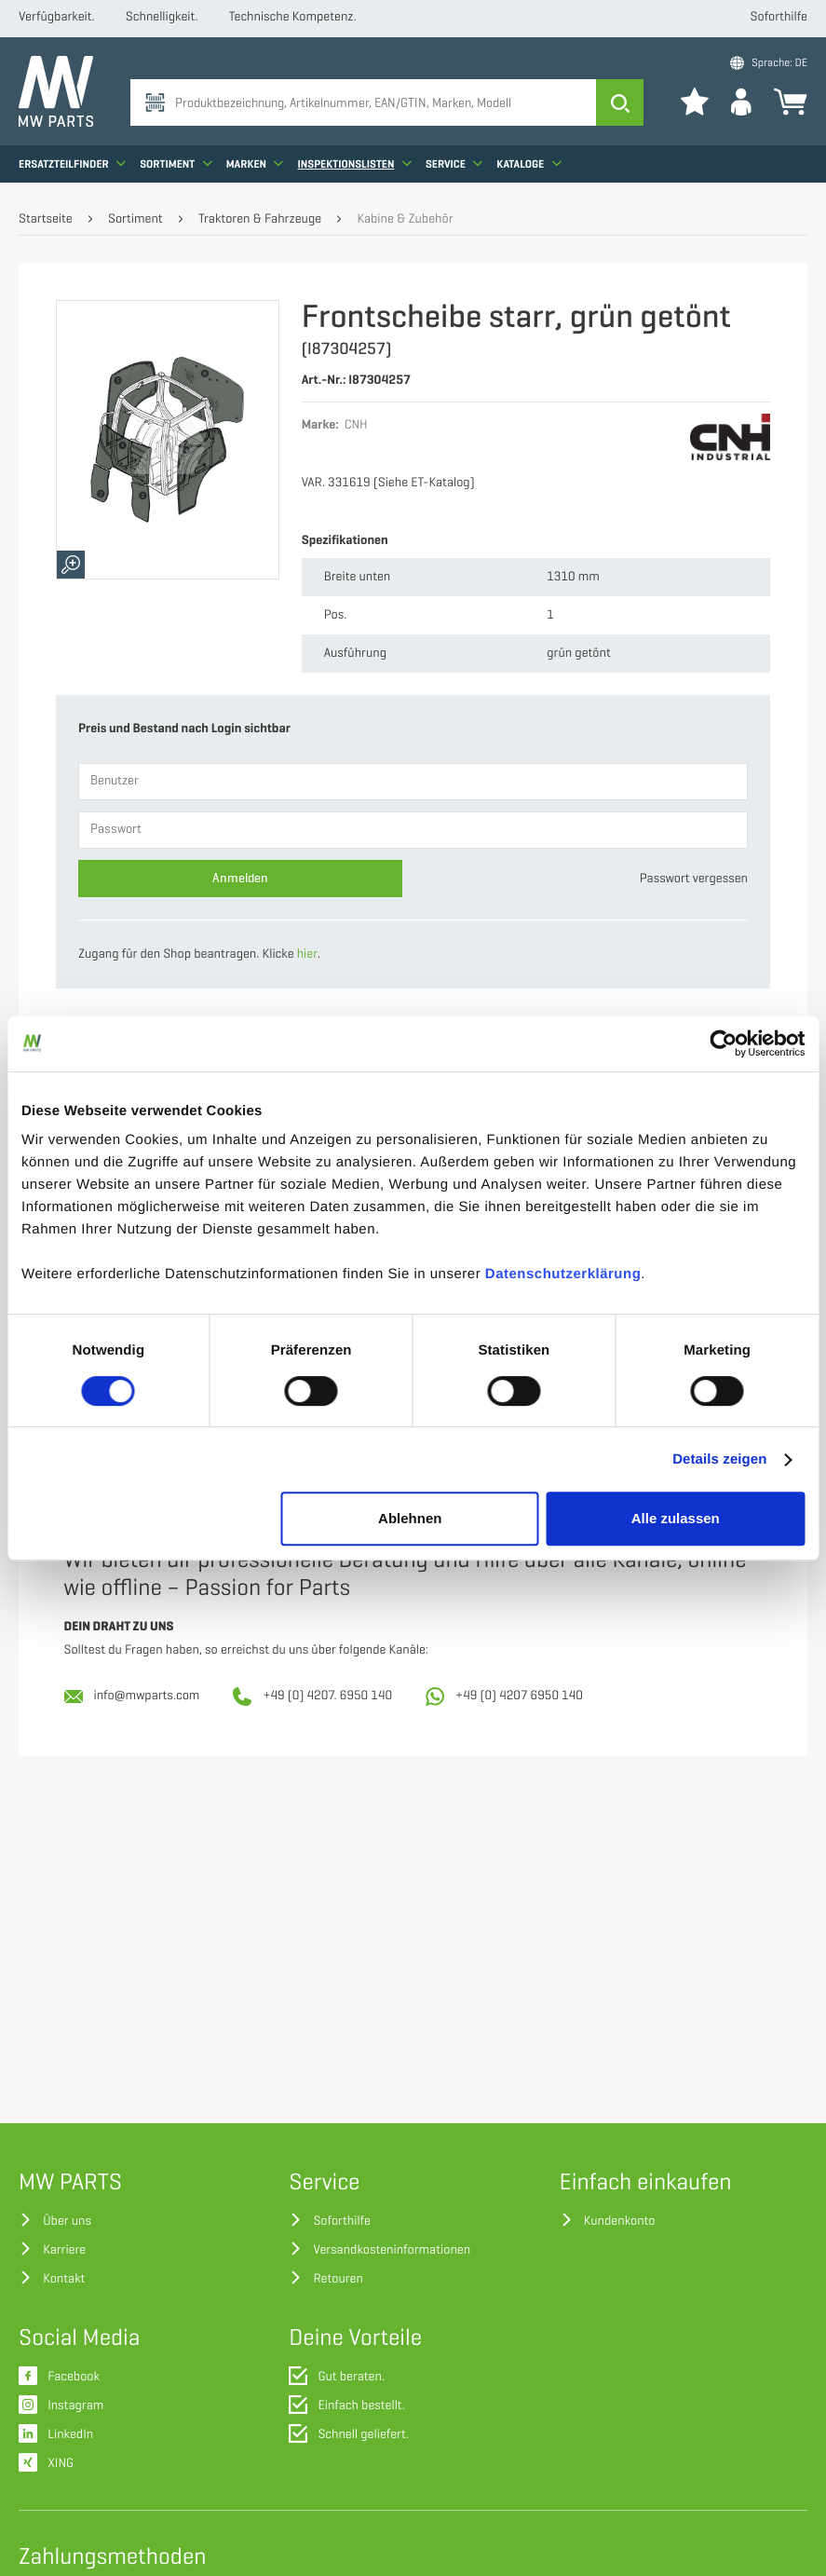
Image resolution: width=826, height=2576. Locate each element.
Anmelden (240, 878)
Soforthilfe (779, 17)
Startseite (46, 219)
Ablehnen (409, 1518)
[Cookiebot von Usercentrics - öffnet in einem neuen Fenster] (723, 1043)
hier (307, 954)
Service (454, 163)
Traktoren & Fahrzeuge (259, 219)
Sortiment (175, 163)
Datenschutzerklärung (563, 1274)
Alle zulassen (675, 1518)
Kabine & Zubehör (405, 219)
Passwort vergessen (694, 879)
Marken (255, 163)
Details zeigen (719, 1459)
